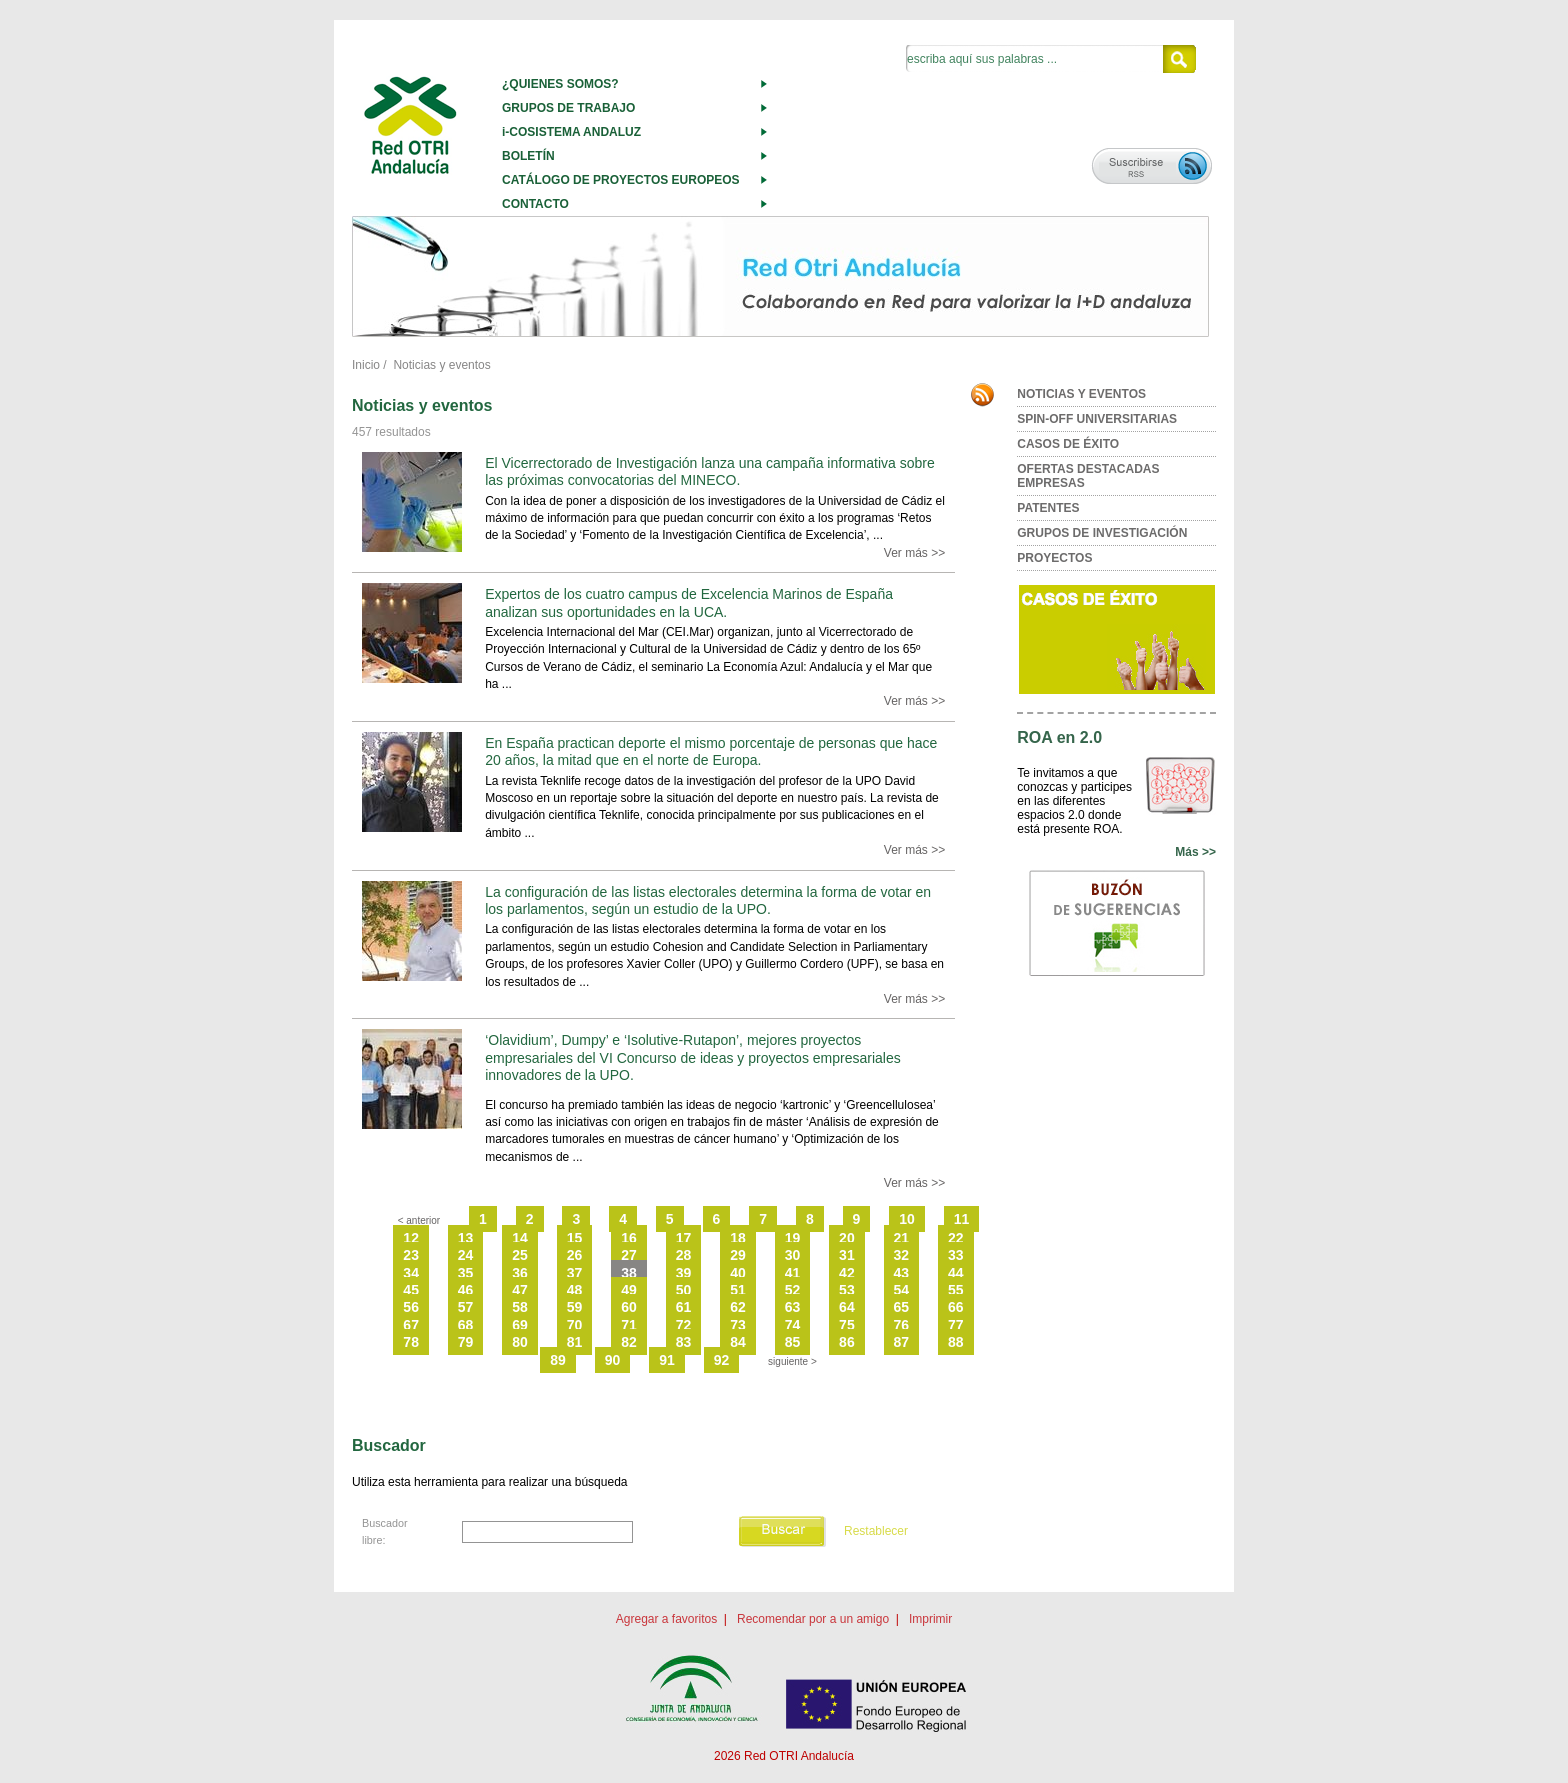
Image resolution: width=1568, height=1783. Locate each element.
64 (847, 1307)
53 (847, 1290)
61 (684, 1307)
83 (684, 1342)
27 (629, 1255)
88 (956, 1342)
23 (411, 1255)
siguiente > (792, 1361)
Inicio (366, 365)
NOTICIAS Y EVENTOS (1081, 394)
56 (411, 1307)
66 (956, 1307)
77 (956, 1325)
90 (613, 1360)
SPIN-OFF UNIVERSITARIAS (1097, 419)
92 (722, 1360)
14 (520, 1238)
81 (575, 1342)
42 (847, 1273)
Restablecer (876, 1531)
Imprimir (930, 1619)
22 (956, 1238)
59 (575, 1307)
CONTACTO (535, 204)
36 (520, 1273)
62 (738, 1307)
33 (956, 1255)
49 (629, 1290)
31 (847, 1255)
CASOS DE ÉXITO (1068, 444)
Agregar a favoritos (666, 1619)
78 (411, 1342)
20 (847, 1238)
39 (684, 1273)
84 (738, 1342)
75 (847, 1325)
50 (684, 1290)
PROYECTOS (1054, 558)
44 (956, 1273)
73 (738, 1325)
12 (411, 1238)
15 (575, 1238)
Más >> (1195, 852)
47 (520, 1290)
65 (902, 1307)
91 (667, 1360)
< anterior (419, 1220)
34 (411, 1273)
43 (902, 1273)
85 (793, 1342)
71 (629, 1325)
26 (575, 1255)
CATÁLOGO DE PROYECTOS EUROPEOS (621, 180)
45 (411, 1290)
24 (466, 1255)
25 (520, 1255)
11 (962, 1219)
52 (793, 1290)
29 (738, 1255)
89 (558, 1360)
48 (575, 1290)
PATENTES (1048, 508)
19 (793, 1238)
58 (520, 1307)
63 (793, 1307)
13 (466, 1238)
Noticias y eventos (441, 365)
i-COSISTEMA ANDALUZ (571, 132)
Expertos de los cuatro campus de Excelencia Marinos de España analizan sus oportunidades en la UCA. (689, 602)
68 (466, 1325)
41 (793, 1273)
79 (466, 1342)
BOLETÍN (528, 156)
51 (738, 1290)
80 (520, 1342)
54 (902, 1290)
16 (629, 1238)
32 (902, 1255)
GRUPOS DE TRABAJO (568, 108)
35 (466, 1273)
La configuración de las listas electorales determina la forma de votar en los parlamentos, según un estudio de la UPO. (708, 900)
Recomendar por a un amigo (813, 1619)
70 (575, 1325)
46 (466, 1290)
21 (902, 1238)
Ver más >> (914, 553)
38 (629, 1273)
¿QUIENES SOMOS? (560, 84)
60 (629, 1307)
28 (684, 1255)
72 (684, 1325)
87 (902, 1342)
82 (629, 1342)
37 (575, 1273)
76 (902, 1325)
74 (793, 1325)
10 (907, 1219)
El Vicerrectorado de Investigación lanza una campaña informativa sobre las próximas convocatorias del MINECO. (710, 471)
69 (520, 1325)
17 (684, 1238)
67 (411, 1325)
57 (466, 1307)
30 (793, 1255)
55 (956, 1290)
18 (738, 1238)
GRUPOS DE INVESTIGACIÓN (1102, 533)
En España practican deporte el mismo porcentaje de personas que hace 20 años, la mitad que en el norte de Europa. (711, 751)
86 (847, 1342)
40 (738, 1273)
